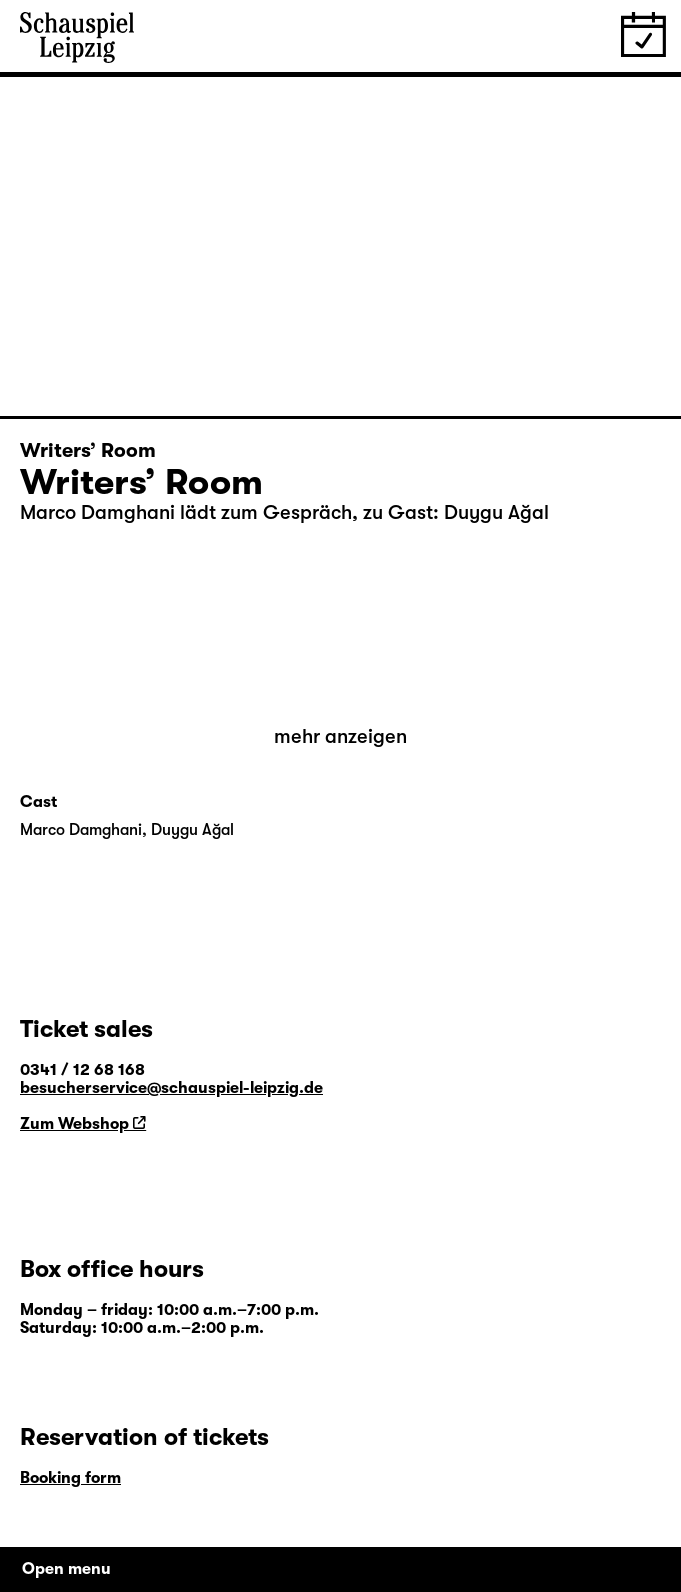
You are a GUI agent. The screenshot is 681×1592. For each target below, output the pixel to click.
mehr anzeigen (340, 736)
